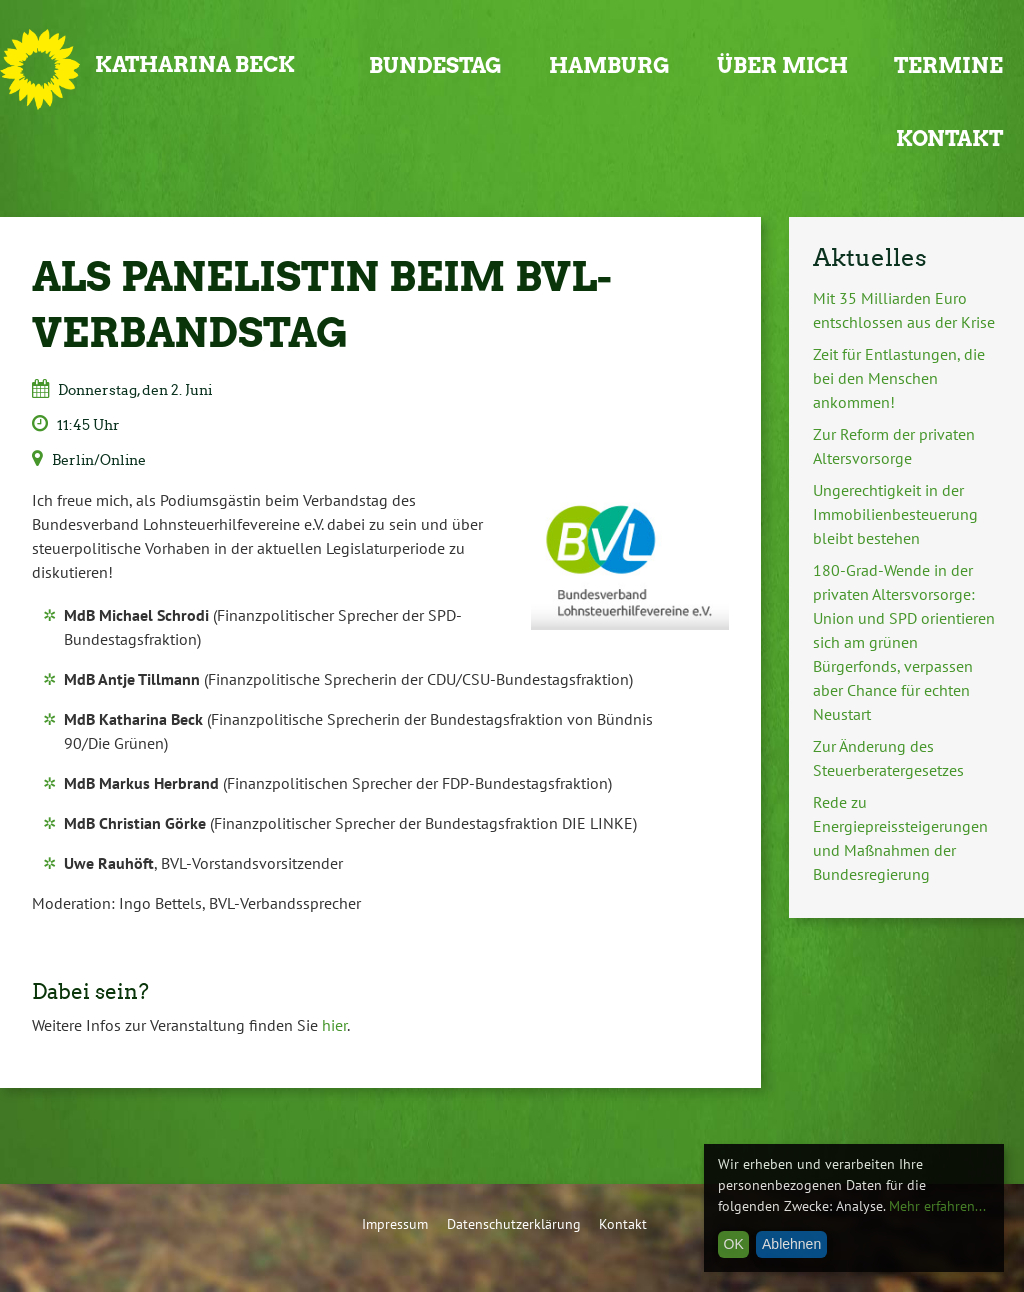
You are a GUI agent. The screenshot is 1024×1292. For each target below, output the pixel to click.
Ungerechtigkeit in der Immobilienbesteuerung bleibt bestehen (895, 514)
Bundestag (435, 65)
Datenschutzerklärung (514, 1223)
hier (334, 1025)
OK (734, 1244)
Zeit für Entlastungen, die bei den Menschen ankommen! (899, 378)
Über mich (782, 65)
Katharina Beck (195, 64)
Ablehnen (791, 1244)
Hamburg (609, 65)
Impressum (395, 1223)
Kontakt (949, 138)
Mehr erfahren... (937, 1206)
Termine (948, 65)
